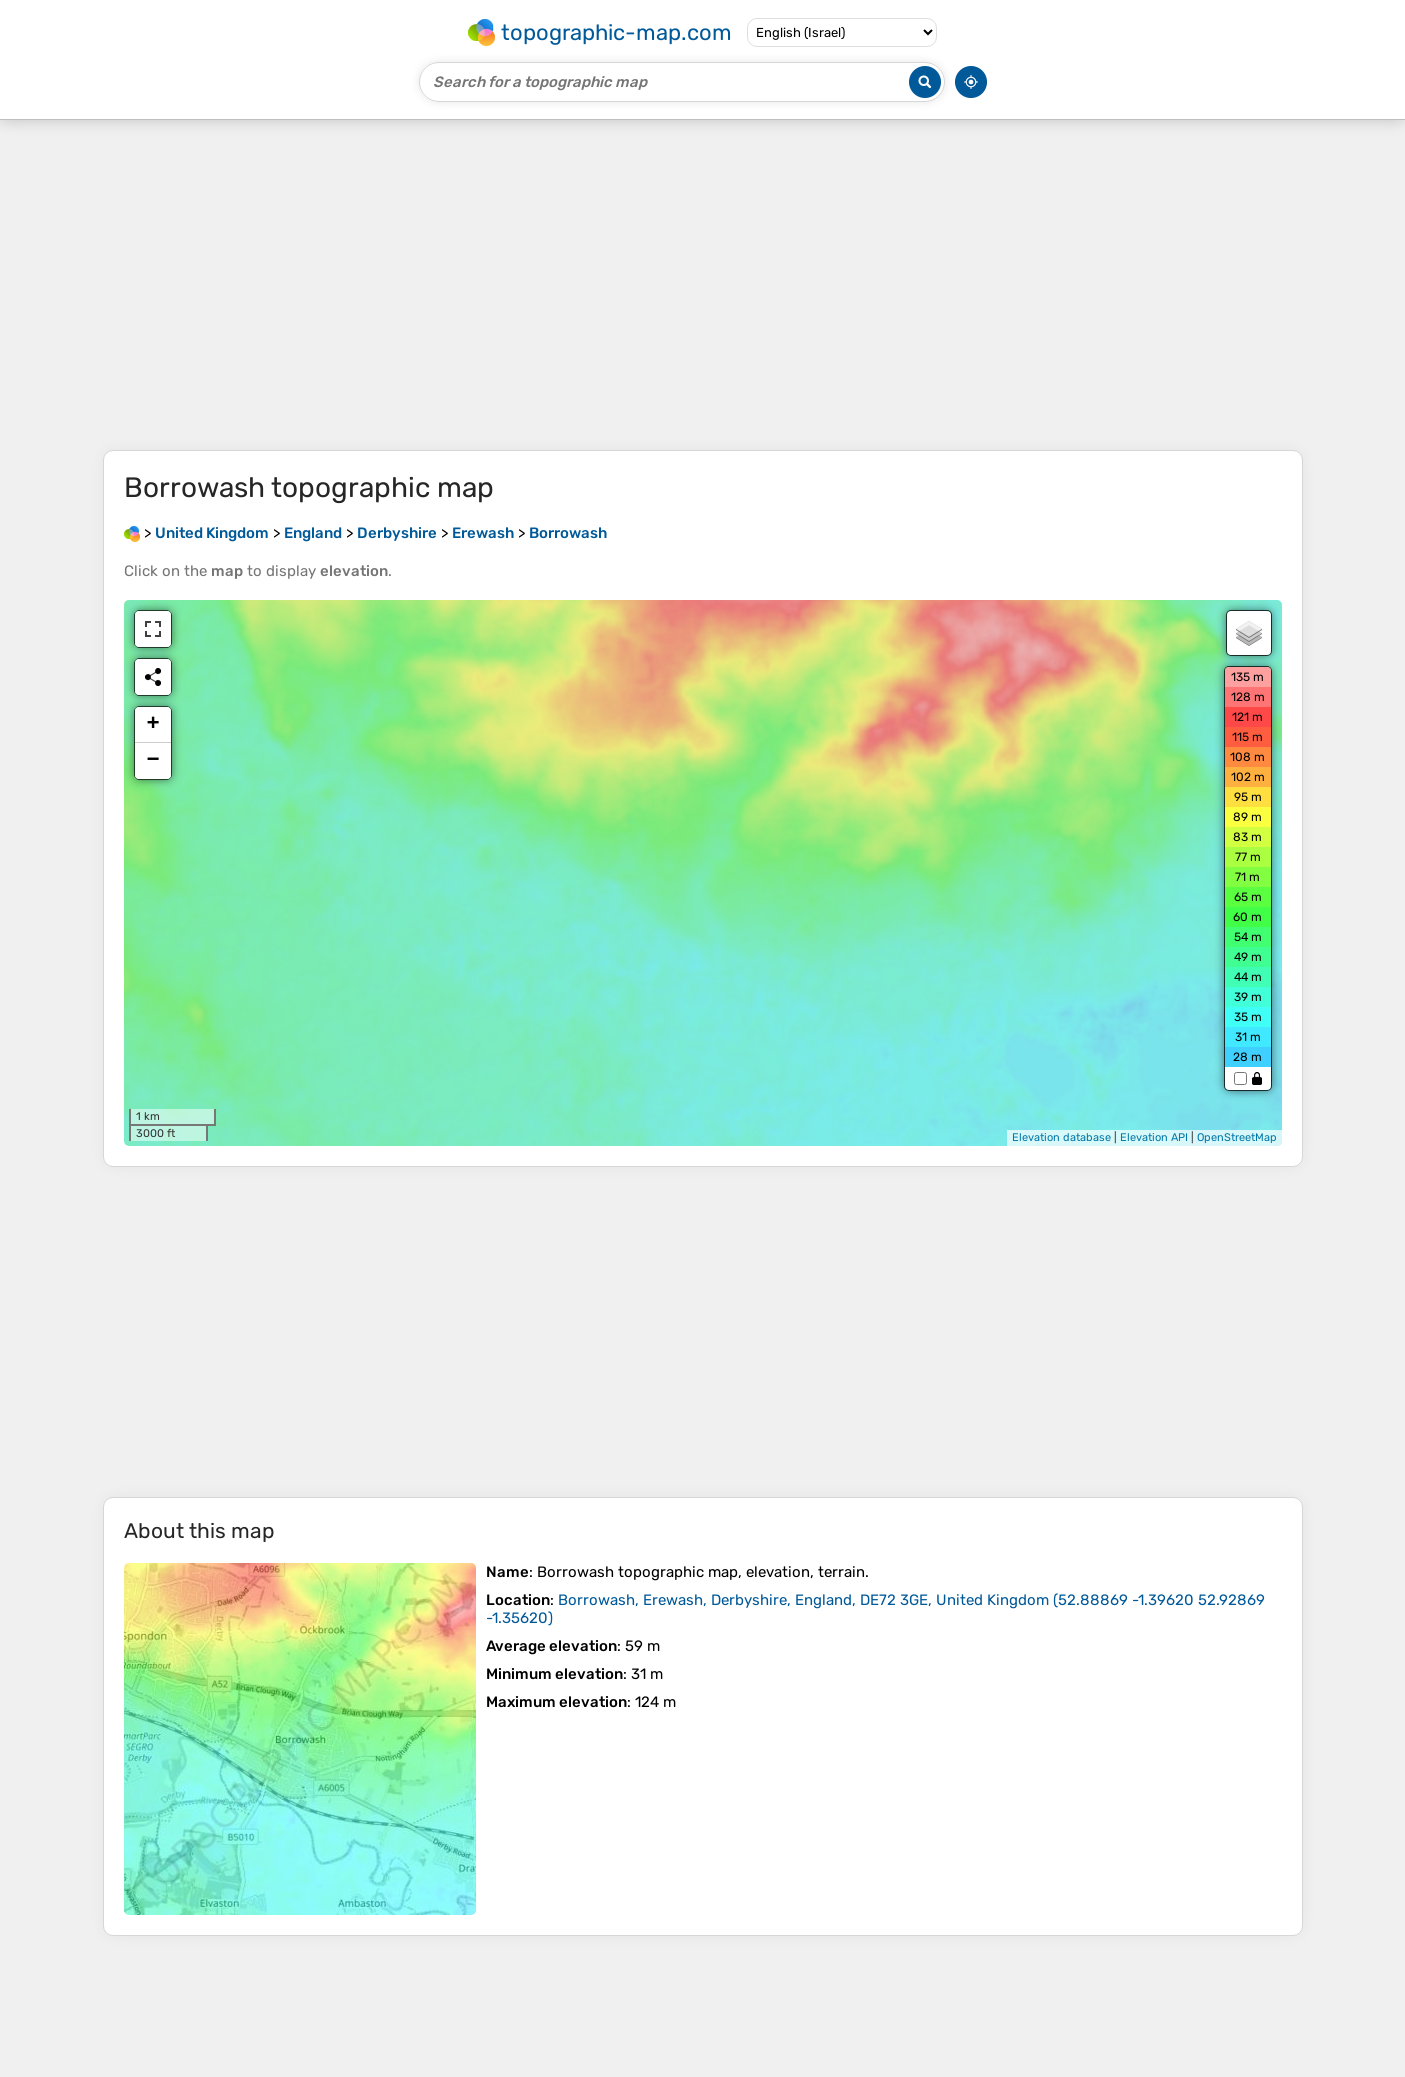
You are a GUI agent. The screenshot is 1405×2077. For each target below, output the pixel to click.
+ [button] (152, 725)
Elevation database (1061, 1137)
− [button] (152, 761)
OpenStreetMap (1237, 1137)
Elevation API (1154, 1137)
